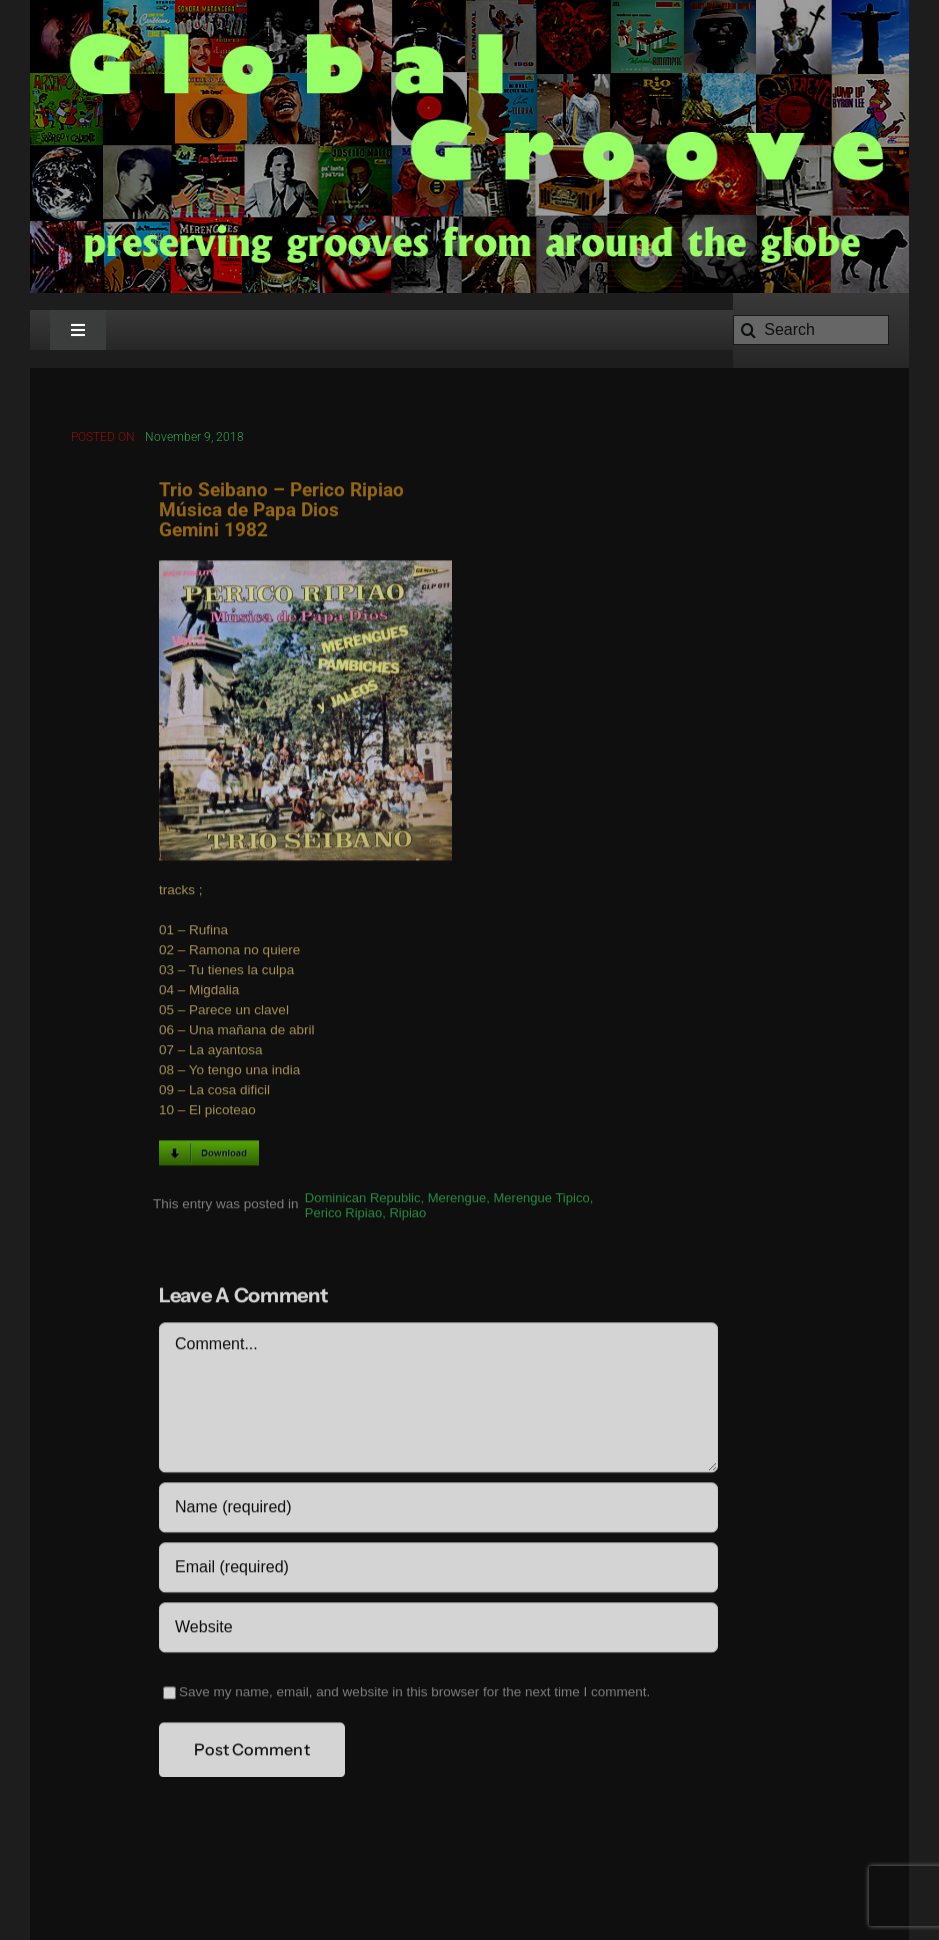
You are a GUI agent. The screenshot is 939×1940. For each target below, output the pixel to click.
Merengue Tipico (542, 1200)
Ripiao (407, 1215)
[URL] (438, 1630)
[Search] (811, 330)
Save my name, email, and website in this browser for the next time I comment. (414, 1694)
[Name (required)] (438, 1510)
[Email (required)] (438, 1570)
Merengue (457, 1200)
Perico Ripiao (343, 1215)
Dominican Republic (363, 1200)
